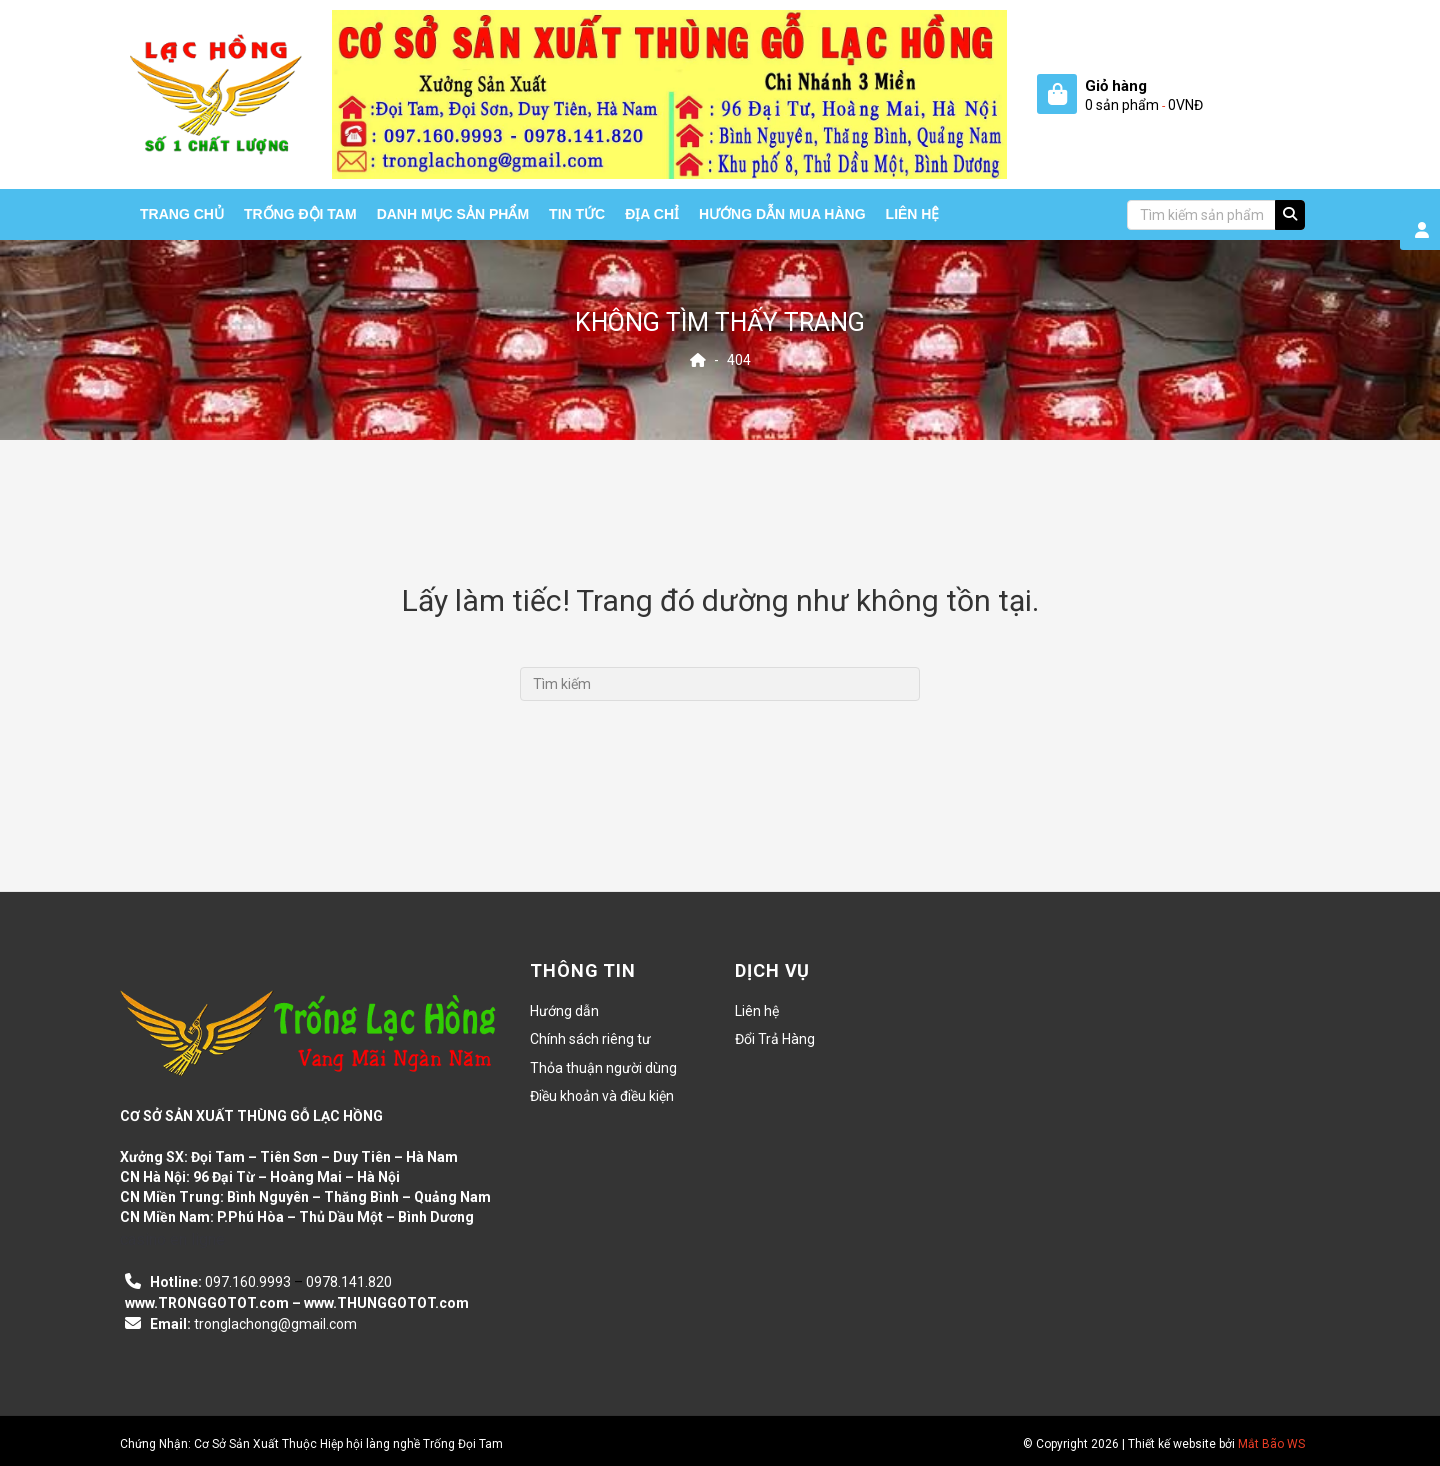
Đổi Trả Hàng (775, 1039)
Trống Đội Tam (300, 214)
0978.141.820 (349, 1282)
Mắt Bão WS (1271, 1444)
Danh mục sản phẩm (453, 214)
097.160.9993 (248, 1282)
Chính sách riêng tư (590, 1039)
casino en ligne (172, 1239)
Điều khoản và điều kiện (602, 1096)
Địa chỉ (652, 214)
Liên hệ (913, 214)
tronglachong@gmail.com (275, 1324)
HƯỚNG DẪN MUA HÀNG (782, 214)
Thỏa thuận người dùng (603, 1068)
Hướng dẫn (564, 1011)
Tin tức (577, 214)
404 (739, 360)
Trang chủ (182, 214)
